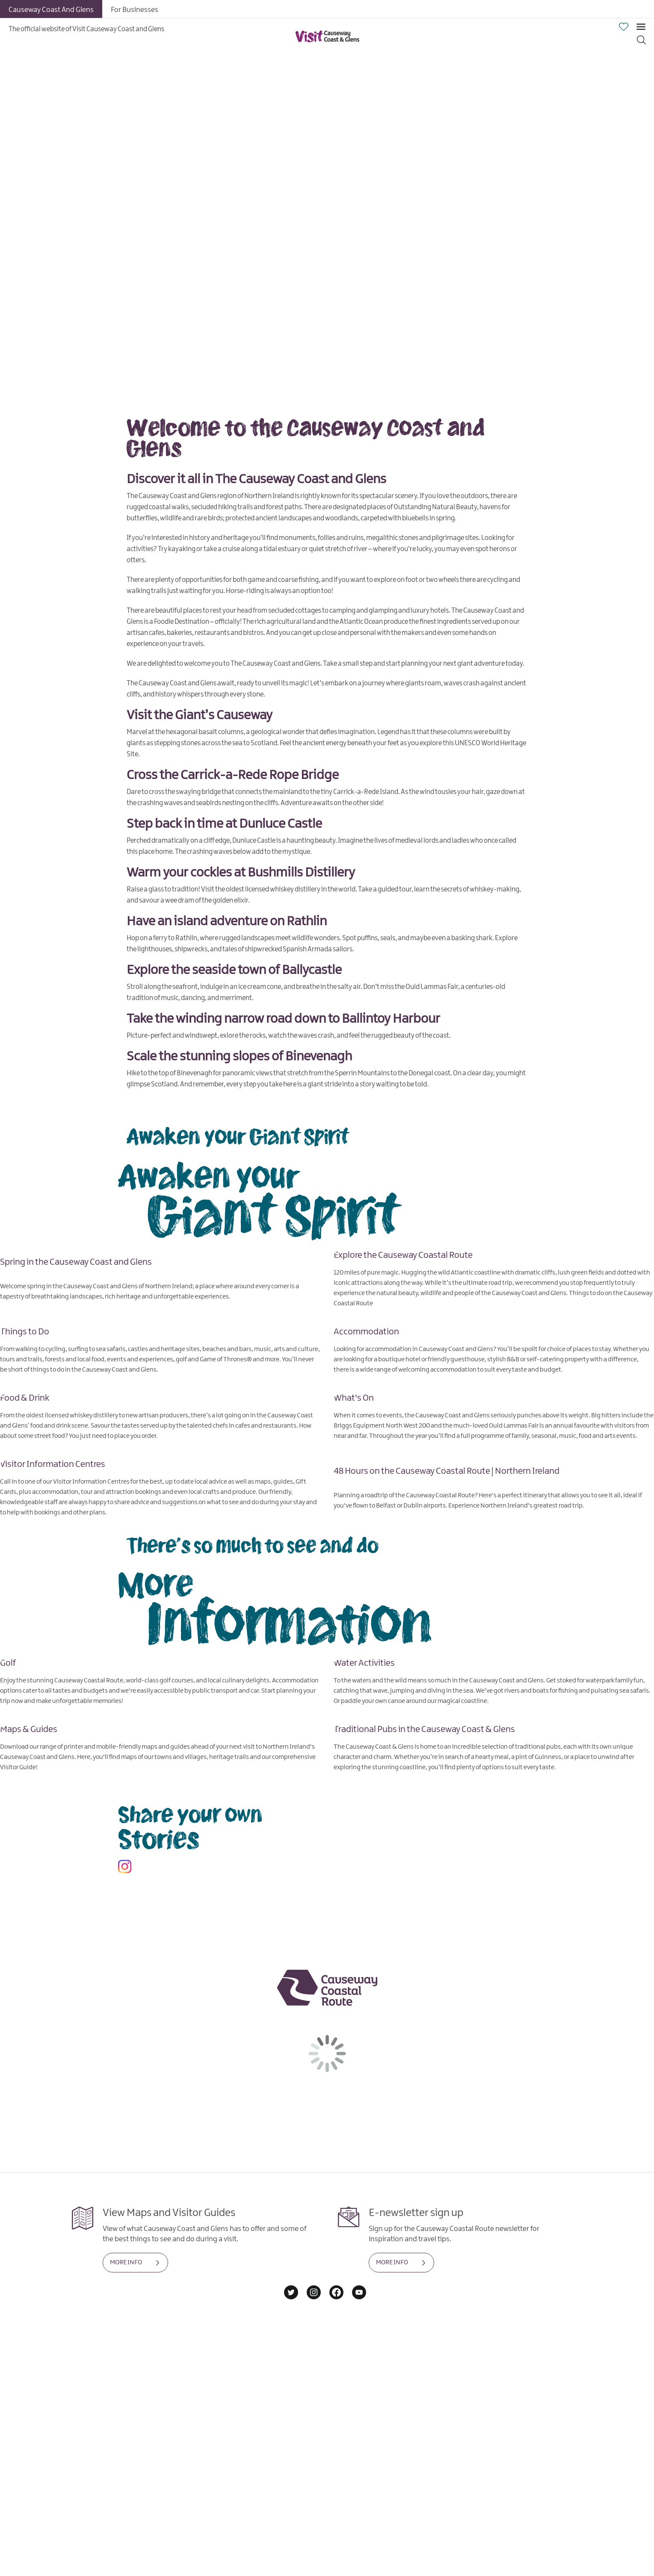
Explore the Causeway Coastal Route (403, 1255)
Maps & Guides (28, 1729)
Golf (8, 1662)
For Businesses (134, 10)
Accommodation (366, 1331)
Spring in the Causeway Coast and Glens (76, 1261)
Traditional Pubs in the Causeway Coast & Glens (424, 1729)
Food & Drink (24, 1397)
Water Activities (364, 1662)
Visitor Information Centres (52, 1464)
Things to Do (24, 1331)
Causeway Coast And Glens (51, 10)
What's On (354, 1397)
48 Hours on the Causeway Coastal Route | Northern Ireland (446, 1470)
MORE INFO (126, 2262)
